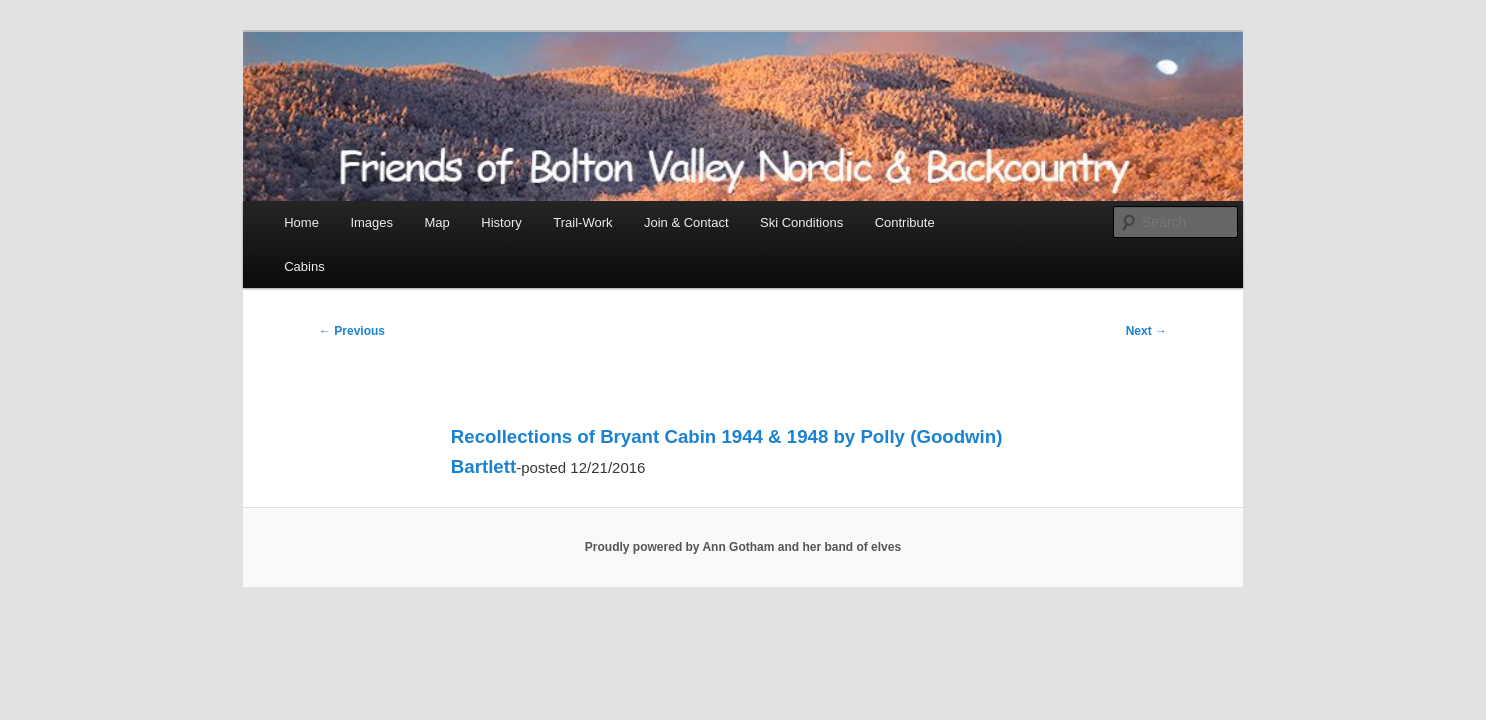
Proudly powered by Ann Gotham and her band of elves (743, 547)
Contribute (905, 222)
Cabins (304, 266)
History (501, 222)
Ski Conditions (801, 222)
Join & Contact (686, 222)
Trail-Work (582, 222)
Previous (352, 331)
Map (437, 222)
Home (301, 222)
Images (371, 222)
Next (1146, 331)
